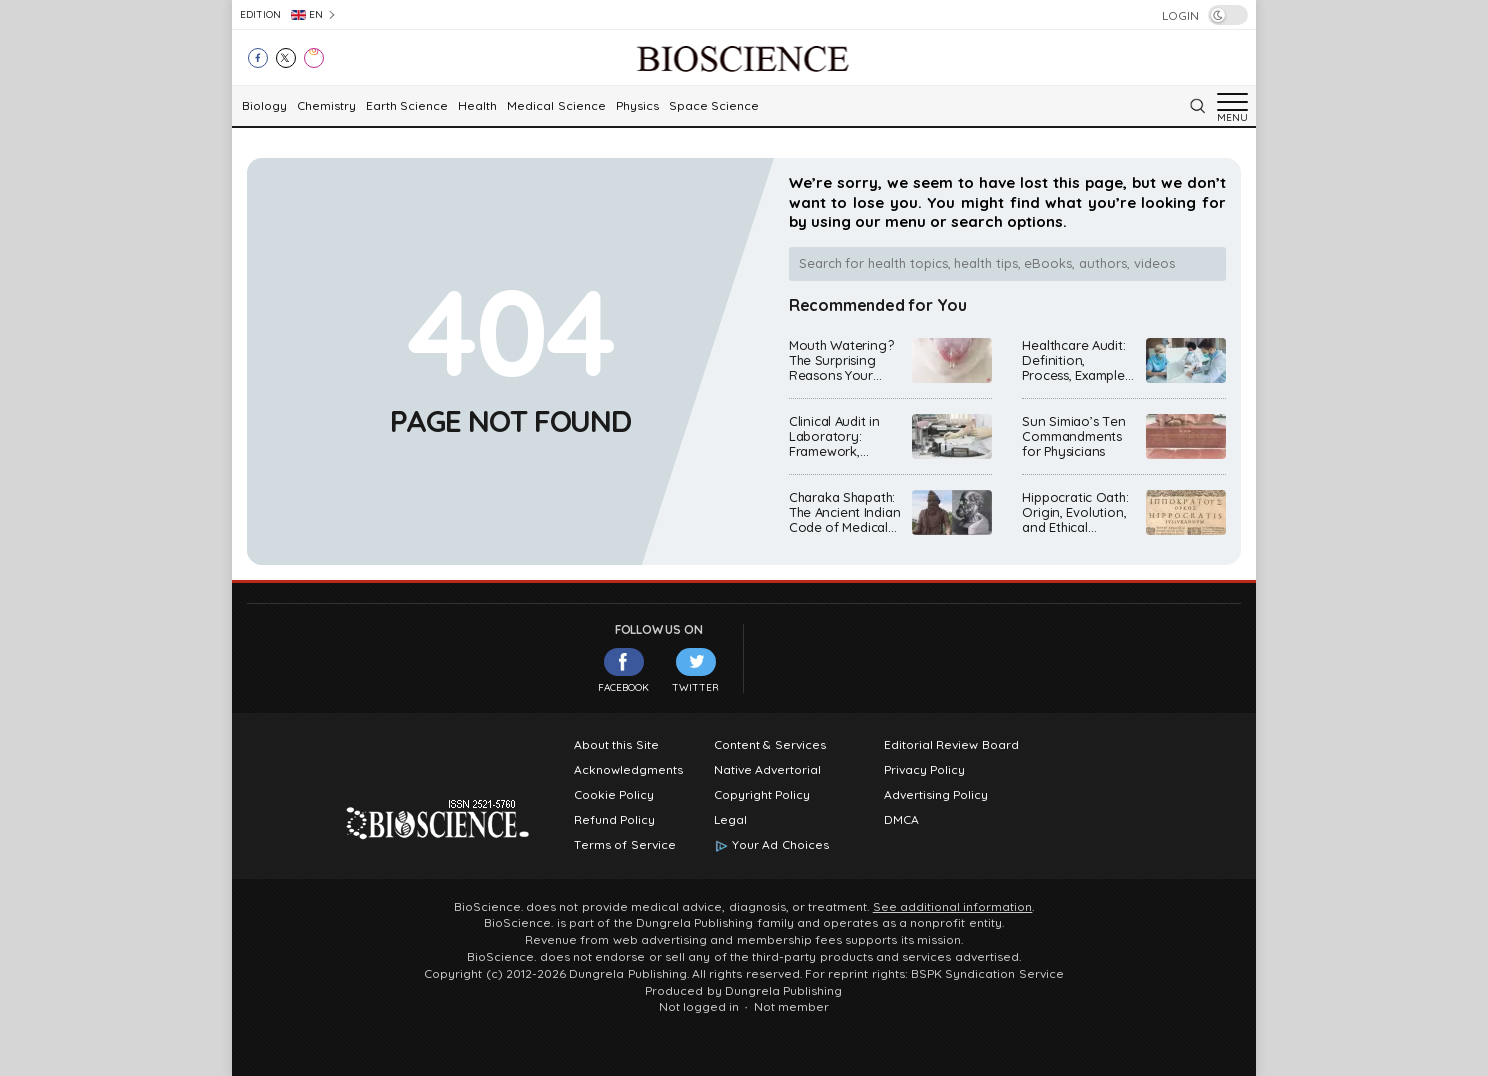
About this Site (616, 745)
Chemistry (326, 106)
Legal (730, 820)
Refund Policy (614, 820)
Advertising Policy (936, 795)
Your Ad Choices (780, 845)
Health (477, 106)
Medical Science (556, 106)
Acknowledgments (628, 770)
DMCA (901, 820)
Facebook (623, 670)
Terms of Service (625, 845)
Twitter (695, 670)
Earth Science (407, 106)
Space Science (714, 106)
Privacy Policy (924, 770)
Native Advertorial (767, 770)
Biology (264, 106)
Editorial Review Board (951, 745)
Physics (637, 106)
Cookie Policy (614, 795)
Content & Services (770, 745)
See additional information (953, 907)
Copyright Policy (762, 795)
